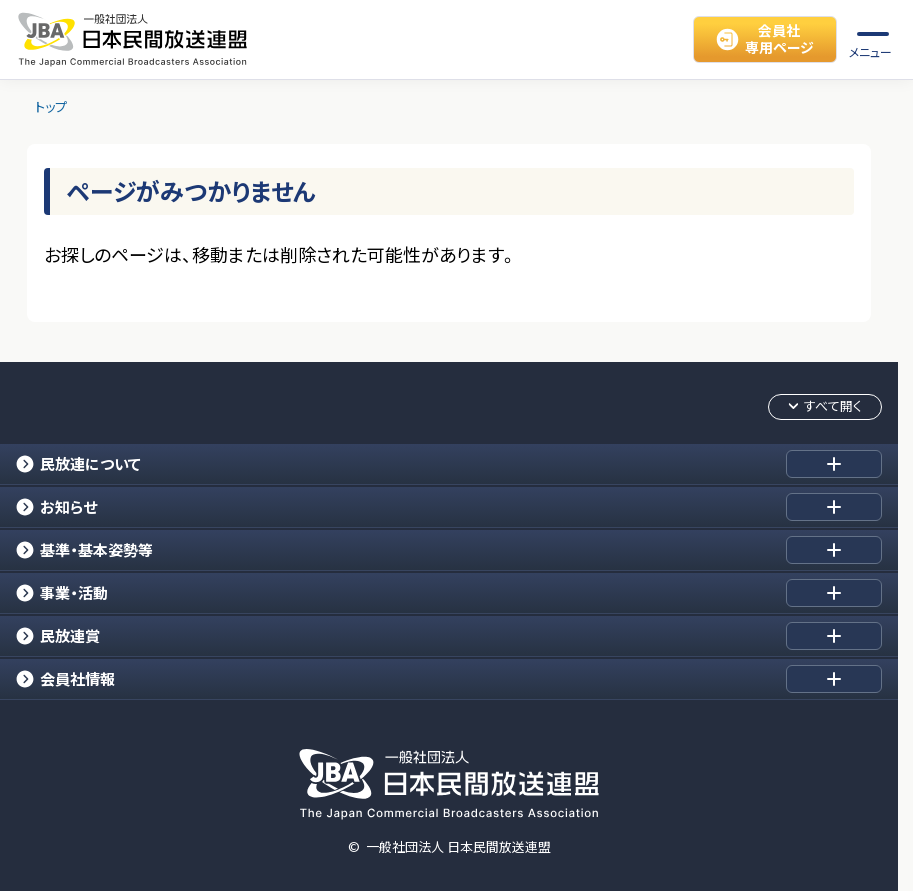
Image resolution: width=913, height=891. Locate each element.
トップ (51, 107)
